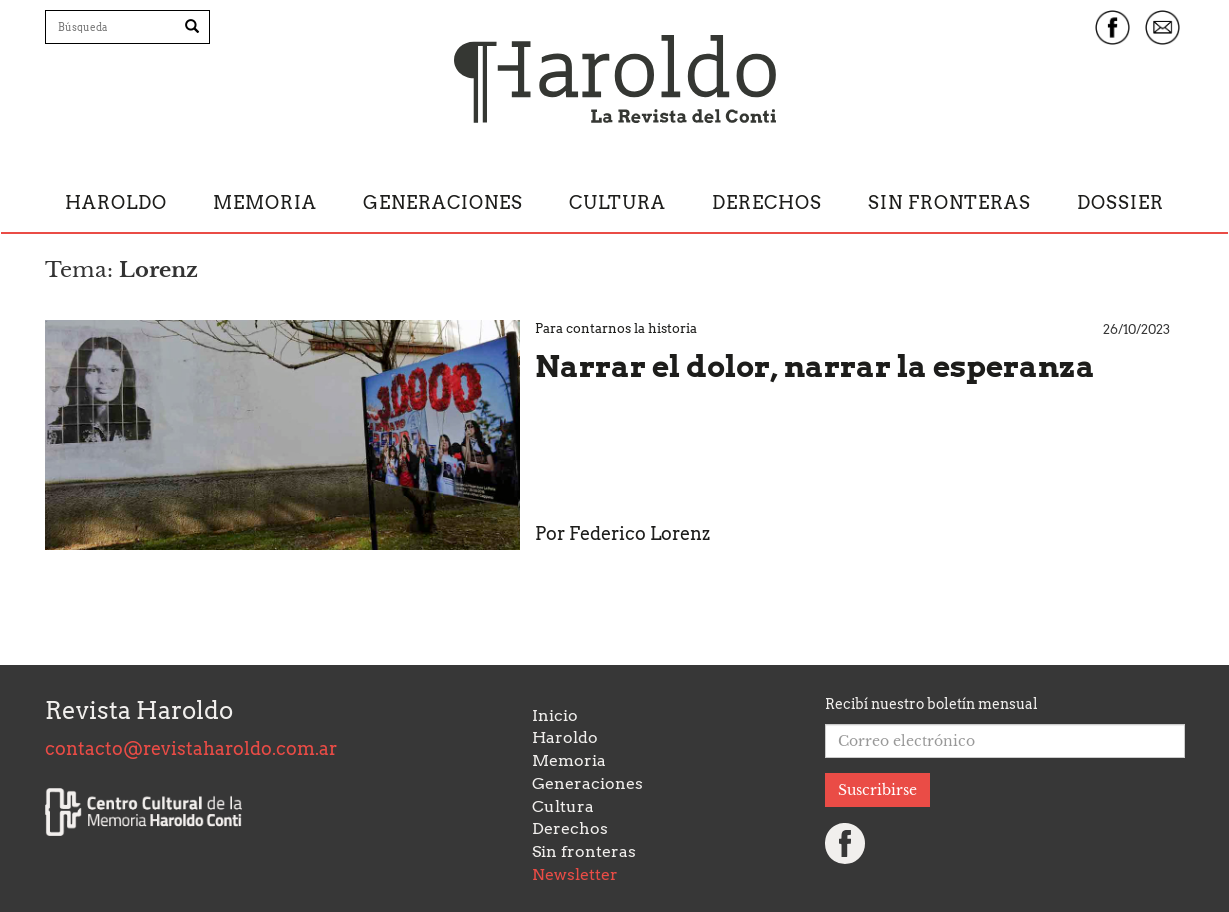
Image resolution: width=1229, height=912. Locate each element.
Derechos (767, 202)
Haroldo (116, 202)
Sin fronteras (949, 202)
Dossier (1120, 202)
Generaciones (443, 202)
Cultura (617, 202)
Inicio (555, 715)
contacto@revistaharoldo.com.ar (191, 748)
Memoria (265, 202)
